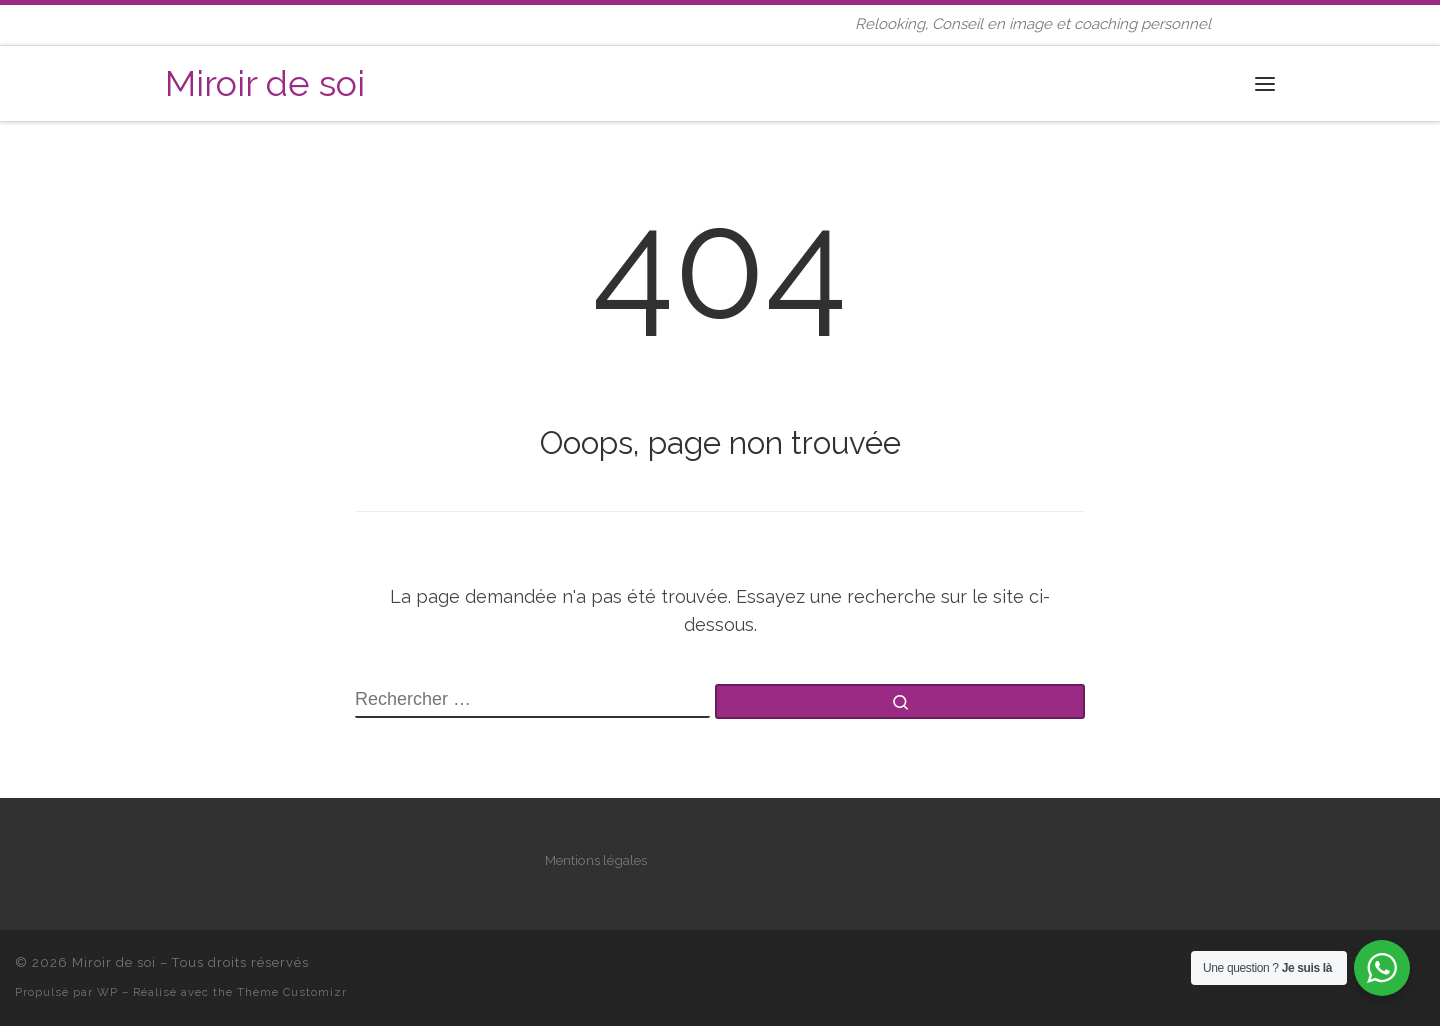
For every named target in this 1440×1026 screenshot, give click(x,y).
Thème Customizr (292, 992)
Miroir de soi (114, 962)
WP (107, 992)
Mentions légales (596, 860)
